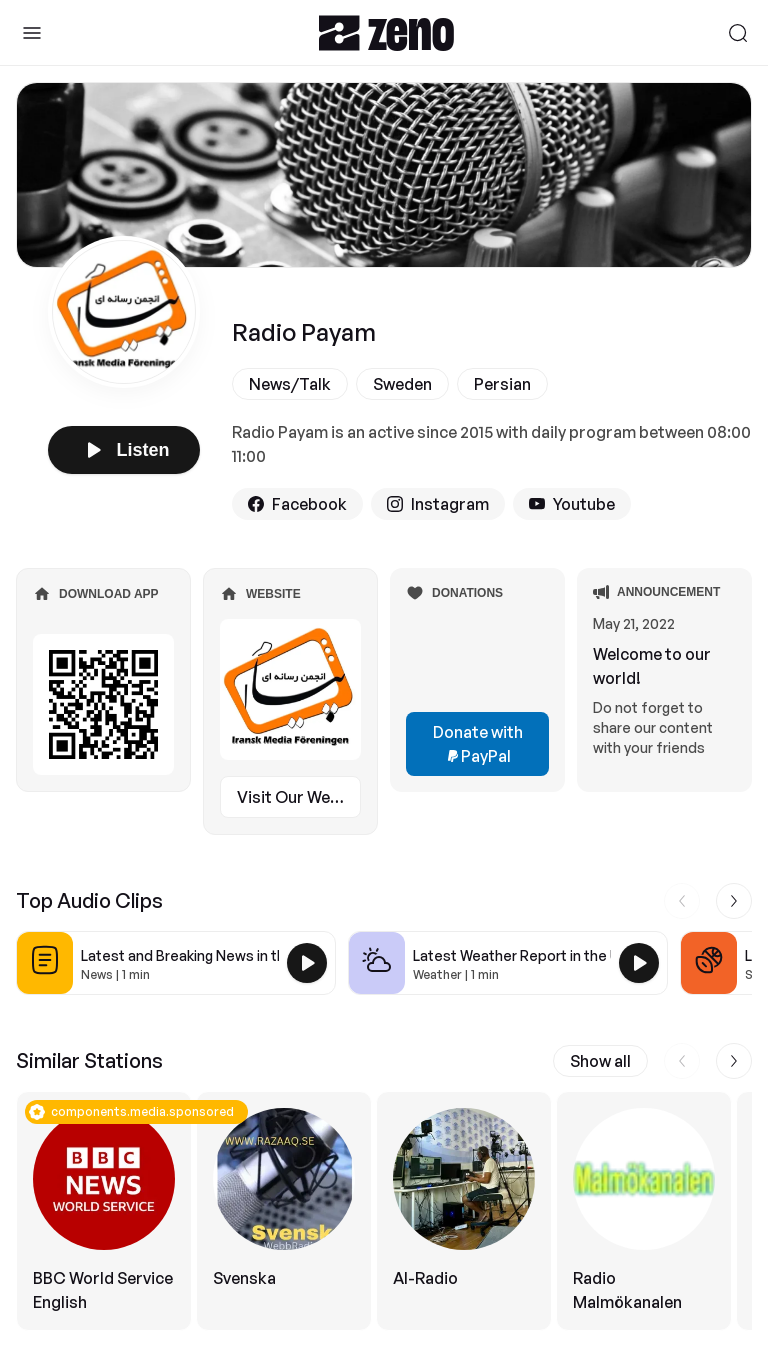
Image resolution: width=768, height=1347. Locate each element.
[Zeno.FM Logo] (386, 32)
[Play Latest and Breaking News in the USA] (307, 963)
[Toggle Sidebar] (32, 33)
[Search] (738, 33)
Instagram (438, 504)
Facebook (297, 504)
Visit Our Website (299, 797)
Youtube (572, 504)
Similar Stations (89, 1060)
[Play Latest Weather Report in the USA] (639, 963)
